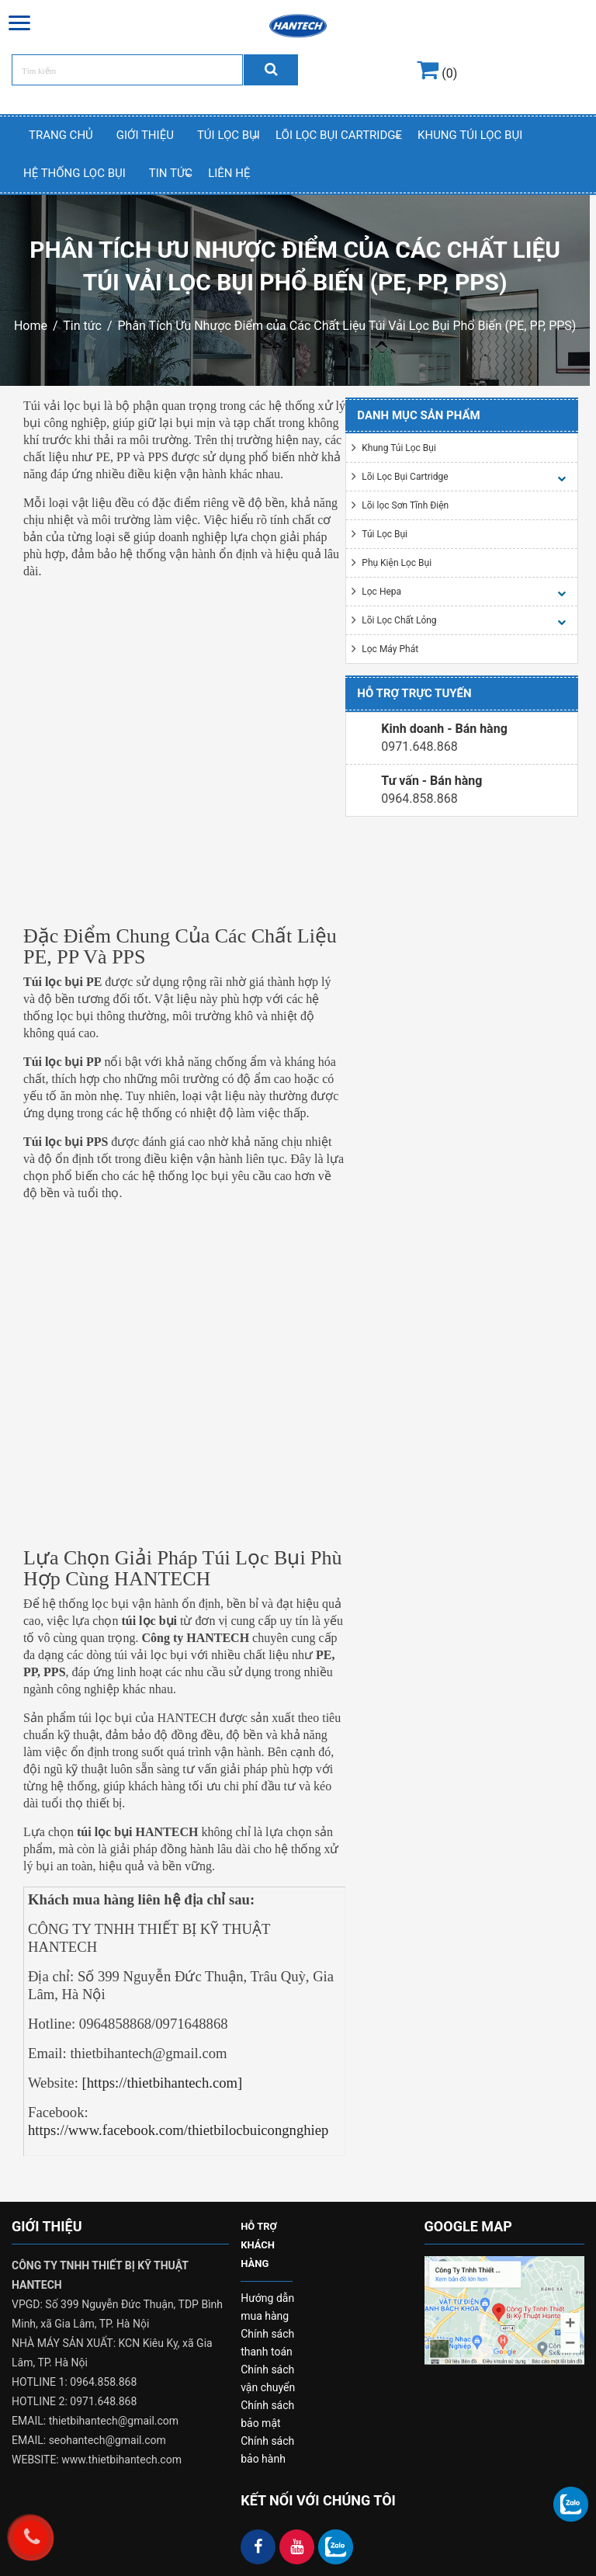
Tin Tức (170, 173)
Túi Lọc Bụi (228, 135)
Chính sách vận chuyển (268, 2378)
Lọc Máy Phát (390, 649)
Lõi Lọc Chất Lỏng (399, 620)
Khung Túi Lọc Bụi (470, 135)
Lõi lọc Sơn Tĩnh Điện (405, 505)
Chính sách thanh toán (267, 2343)
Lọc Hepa (381, 591)
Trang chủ (61, 135)
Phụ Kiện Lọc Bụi (396, 562)
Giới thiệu (145, 135)
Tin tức (82, 325)
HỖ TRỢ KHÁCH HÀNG (259, 2244)
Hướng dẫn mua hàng (267, 2307)
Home (30, 325)
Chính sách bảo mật (267, 2414)
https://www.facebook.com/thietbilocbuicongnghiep (178, 2130)
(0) (437, 73)
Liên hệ (229, 173)
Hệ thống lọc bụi (74, 173)
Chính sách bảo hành (267, 2450)
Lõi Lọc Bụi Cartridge (338, 135)
